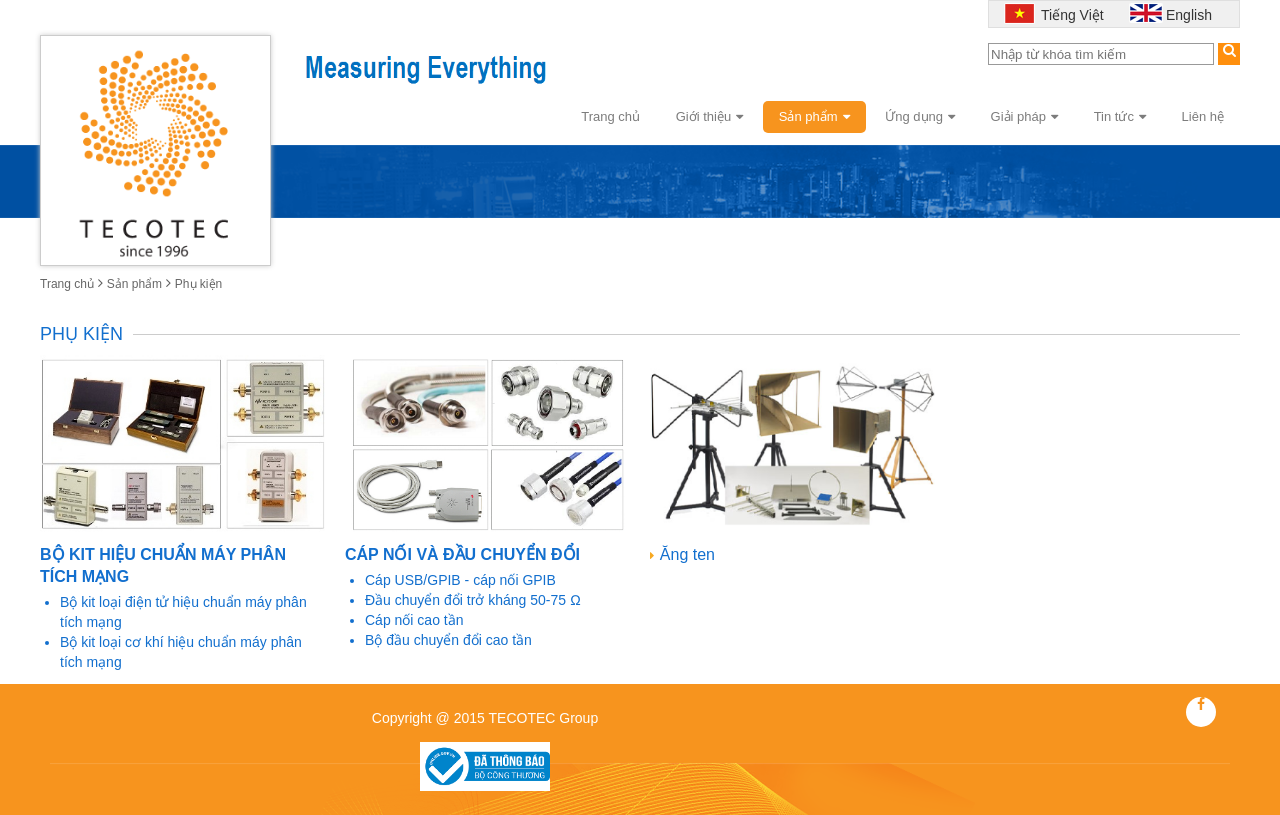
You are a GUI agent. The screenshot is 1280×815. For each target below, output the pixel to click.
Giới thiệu (709, 116)
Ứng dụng (920, 116)
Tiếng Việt (1070, 15)
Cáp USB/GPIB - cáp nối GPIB (460, 580)
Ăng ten (687, 554)
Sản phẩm (814, 116)
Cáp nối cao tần (414, 620)
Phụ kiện (198, 284)
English (1189, 15)
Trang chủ (610, 116)
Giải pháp (1024, 116)
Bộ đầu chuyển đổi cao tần (448, 640)
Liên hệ (1203, 116)
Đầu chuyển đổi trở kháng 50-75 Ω (473, 600)
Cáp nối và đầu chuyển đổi (462, 554)
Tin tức (1120, 116)
